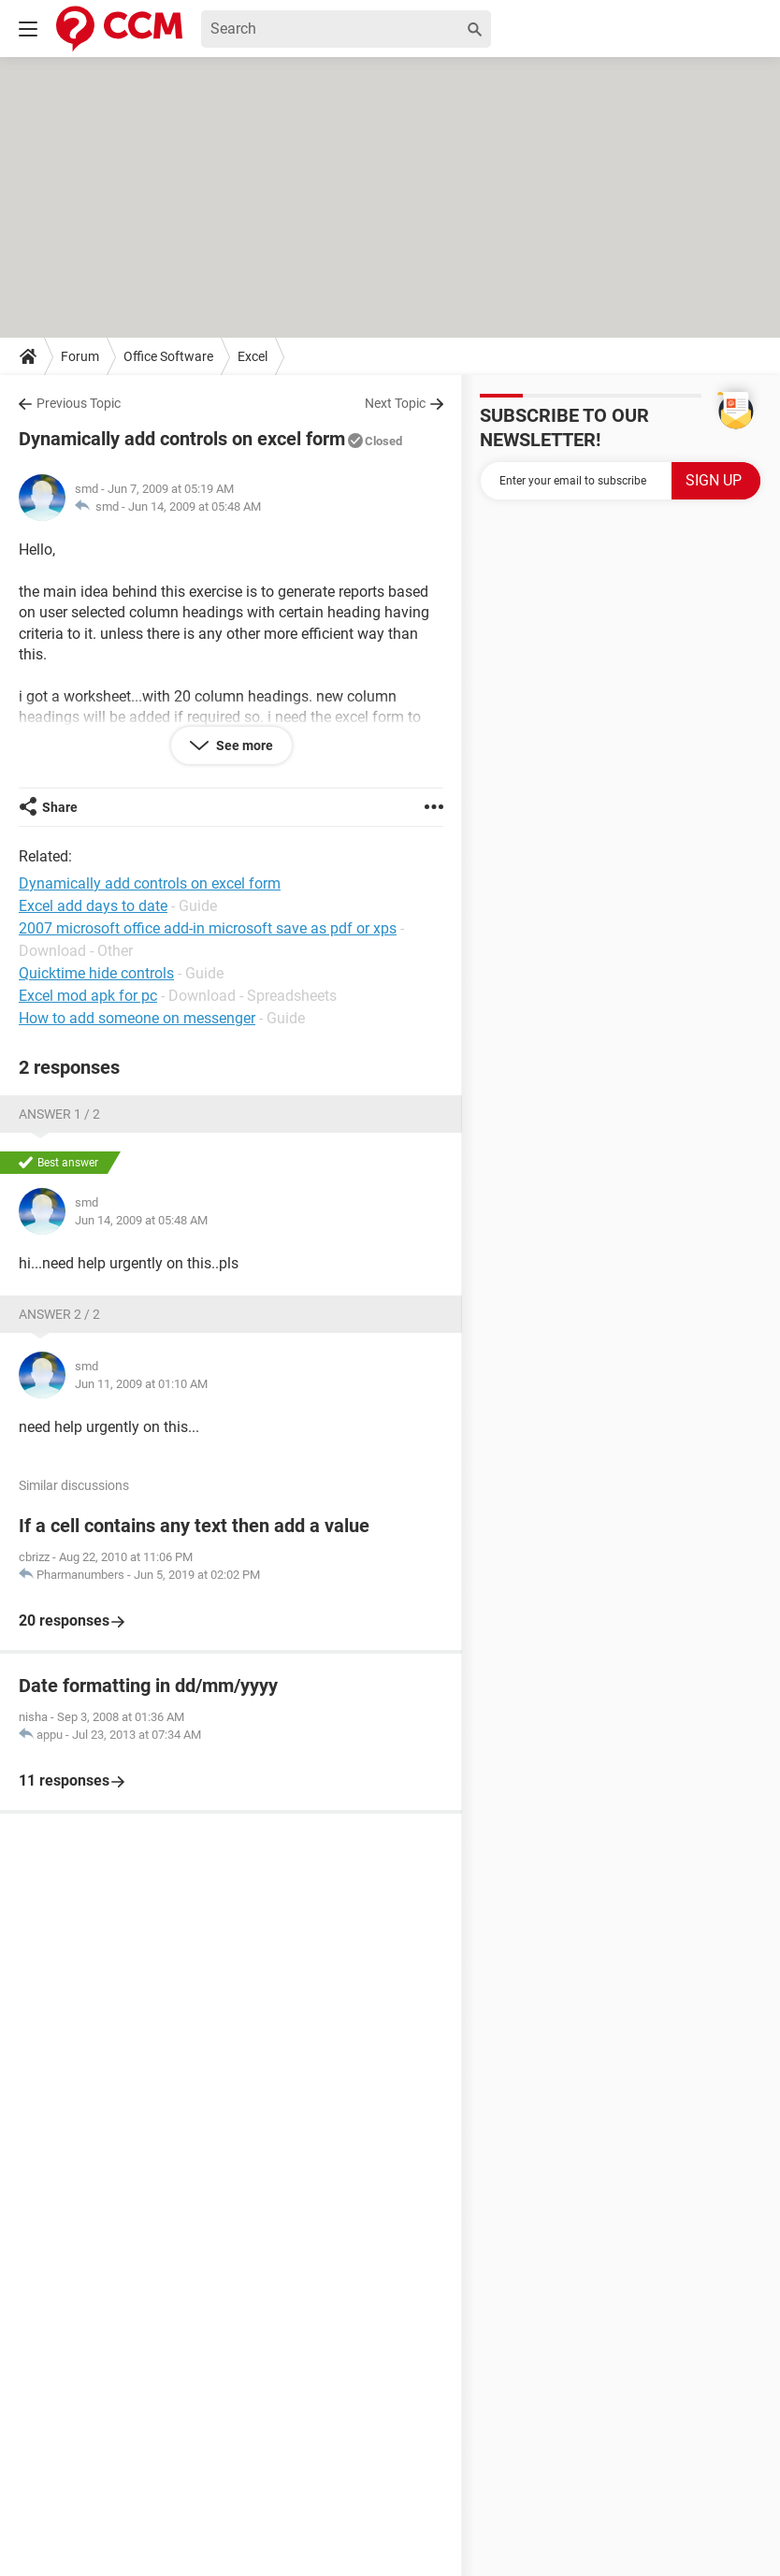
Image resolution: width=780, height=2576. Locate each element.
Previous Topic (78, 403)
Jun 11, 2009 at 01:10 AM (141, 1384)
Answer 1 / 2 (59, 1114)
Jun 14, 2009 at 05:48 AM (194, 506)
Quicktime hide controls (96, 973)
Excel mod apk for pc (88, 996)
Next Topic (395, 403)
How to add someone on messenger (137, 1018)
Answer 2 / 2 (59, 1314)
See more (243, 745)
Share (60, 807)
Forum (80, 356)
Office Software (168, 356)
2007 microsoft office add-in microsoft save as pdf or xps (208, 928)
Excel (252, 356)
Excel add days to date (93, 906)
